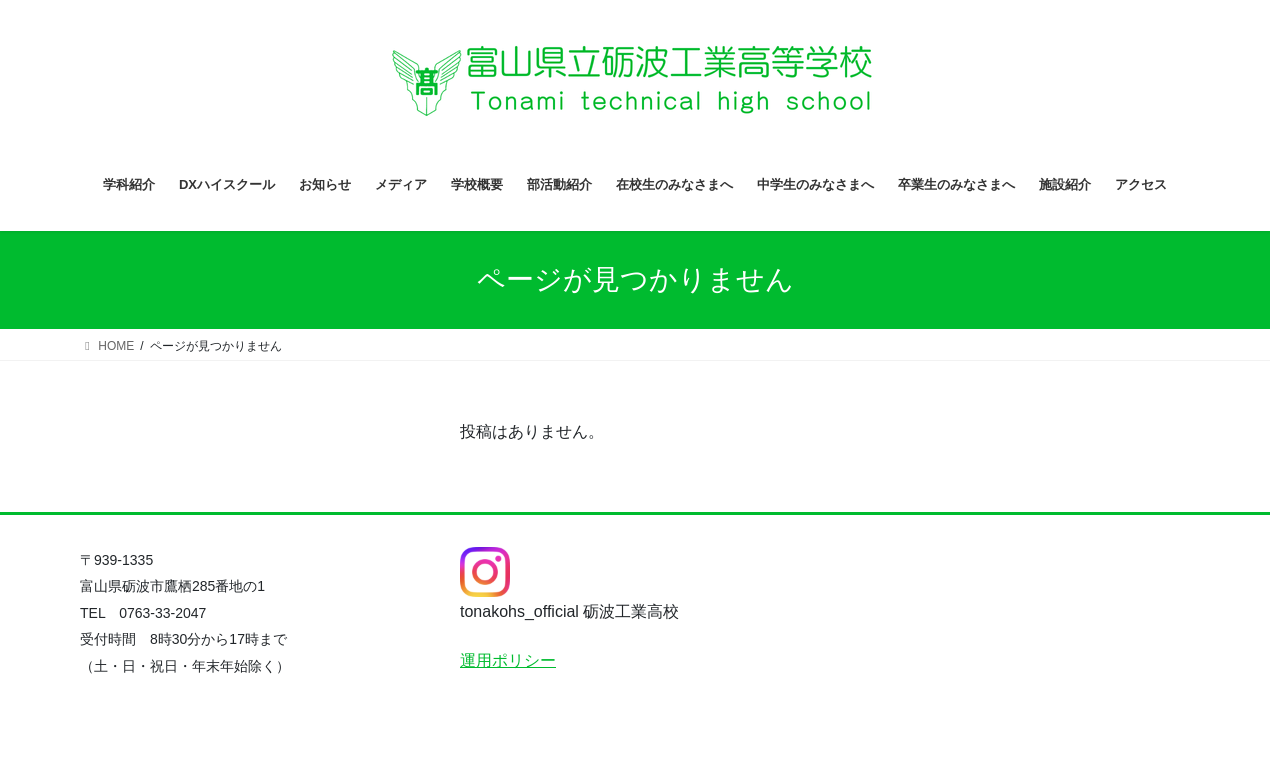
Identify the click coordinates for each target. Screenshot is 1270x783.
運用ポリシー (508, 660)
